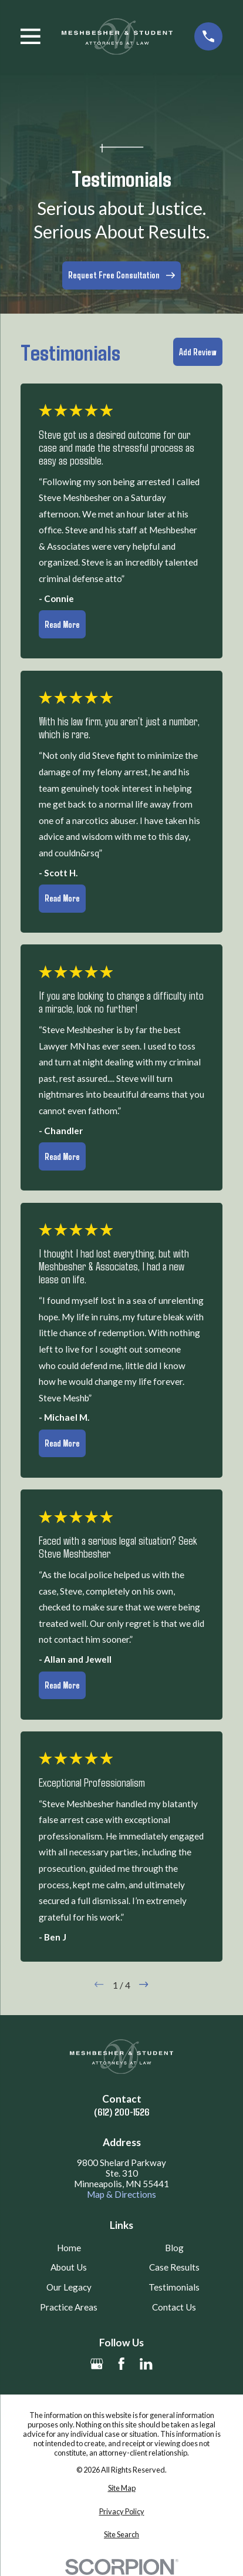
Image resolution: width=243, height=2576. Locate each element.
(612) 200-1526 (122, 2112)
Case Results (174, 2267)
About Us (68, 2267)
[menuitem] (121, 2488)
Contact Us (174, 2307)
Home (69, 2247)
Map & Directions (121, 2194)
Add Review (198, 352)
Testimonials (174, 2287)
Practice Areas (68, 2307)
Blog (174, 2247)
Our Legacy (69, 2287)
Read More (62, 624)
